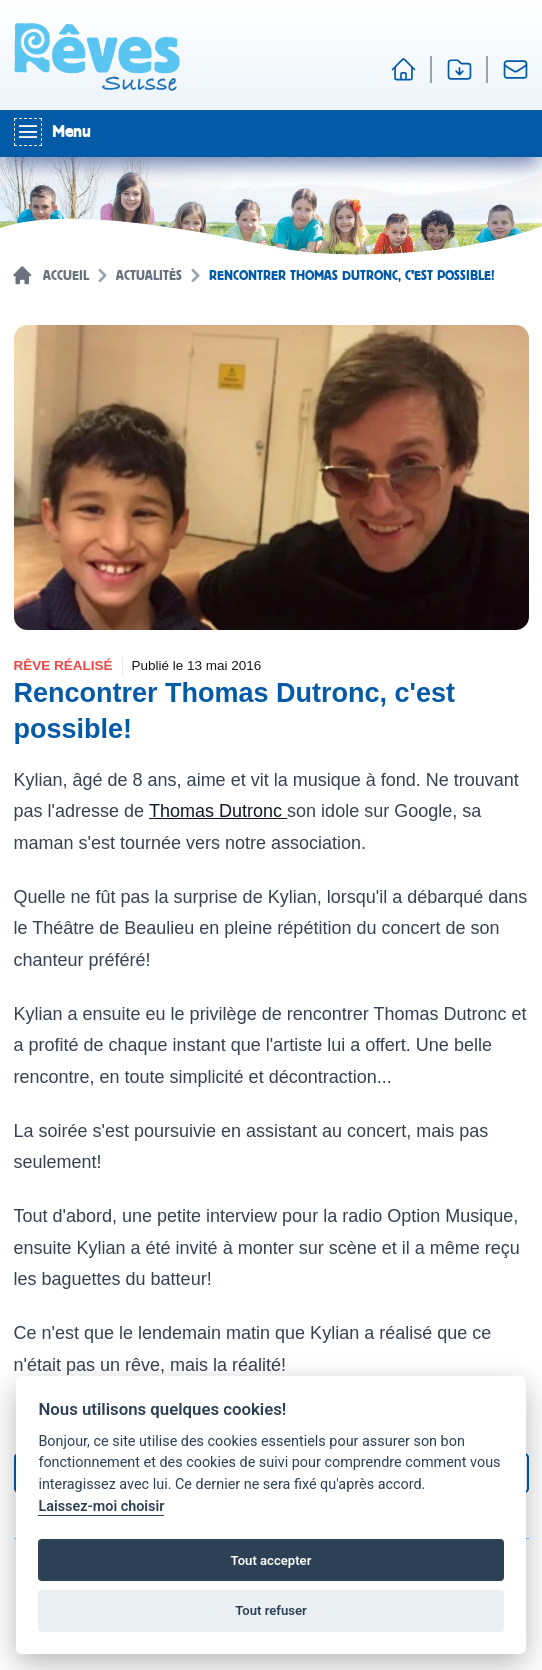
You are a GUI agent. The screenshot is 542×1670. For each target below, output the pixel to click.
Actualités (149, 276)
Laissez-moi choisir (101, 1506)
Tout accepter (271, 1560)
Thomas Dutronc (218, 811)
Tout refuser (271, 1610)
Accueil (66, 276)
